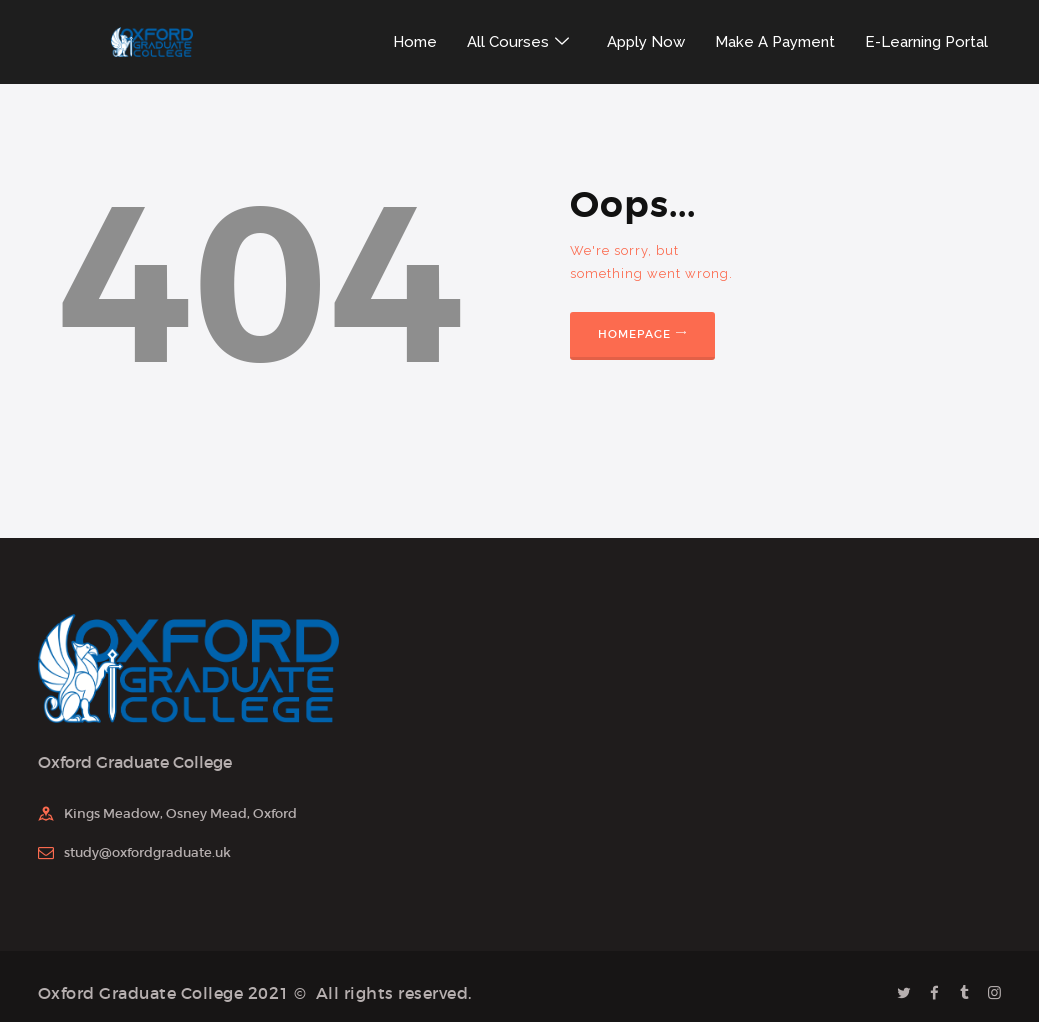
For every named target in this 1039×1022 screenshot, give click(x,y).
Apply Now (646, 42)
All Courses (519, 42)
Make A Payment (775, 42)
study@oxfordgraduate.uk (147, 852)
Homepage (634, 334)
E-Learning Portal (926, 42)
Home (415, 42)
